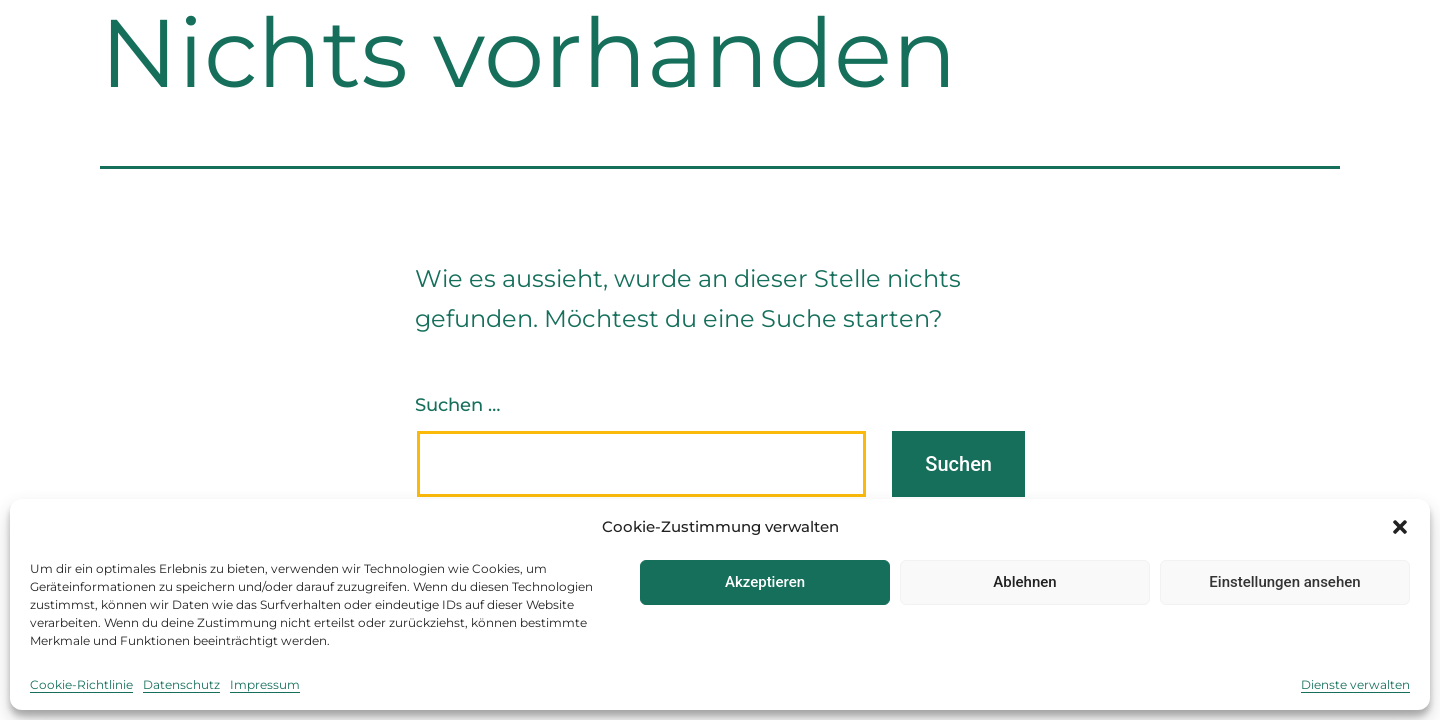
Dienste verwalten (1355, 684)
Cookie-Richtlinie (81, 684)
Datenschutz (181, 684)
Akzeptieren (765, 582)
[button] (1400, 527)
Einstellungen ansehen (1284, 582)
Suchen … (457, 405)
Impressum (265, 684)
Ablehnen (1024, 582)
